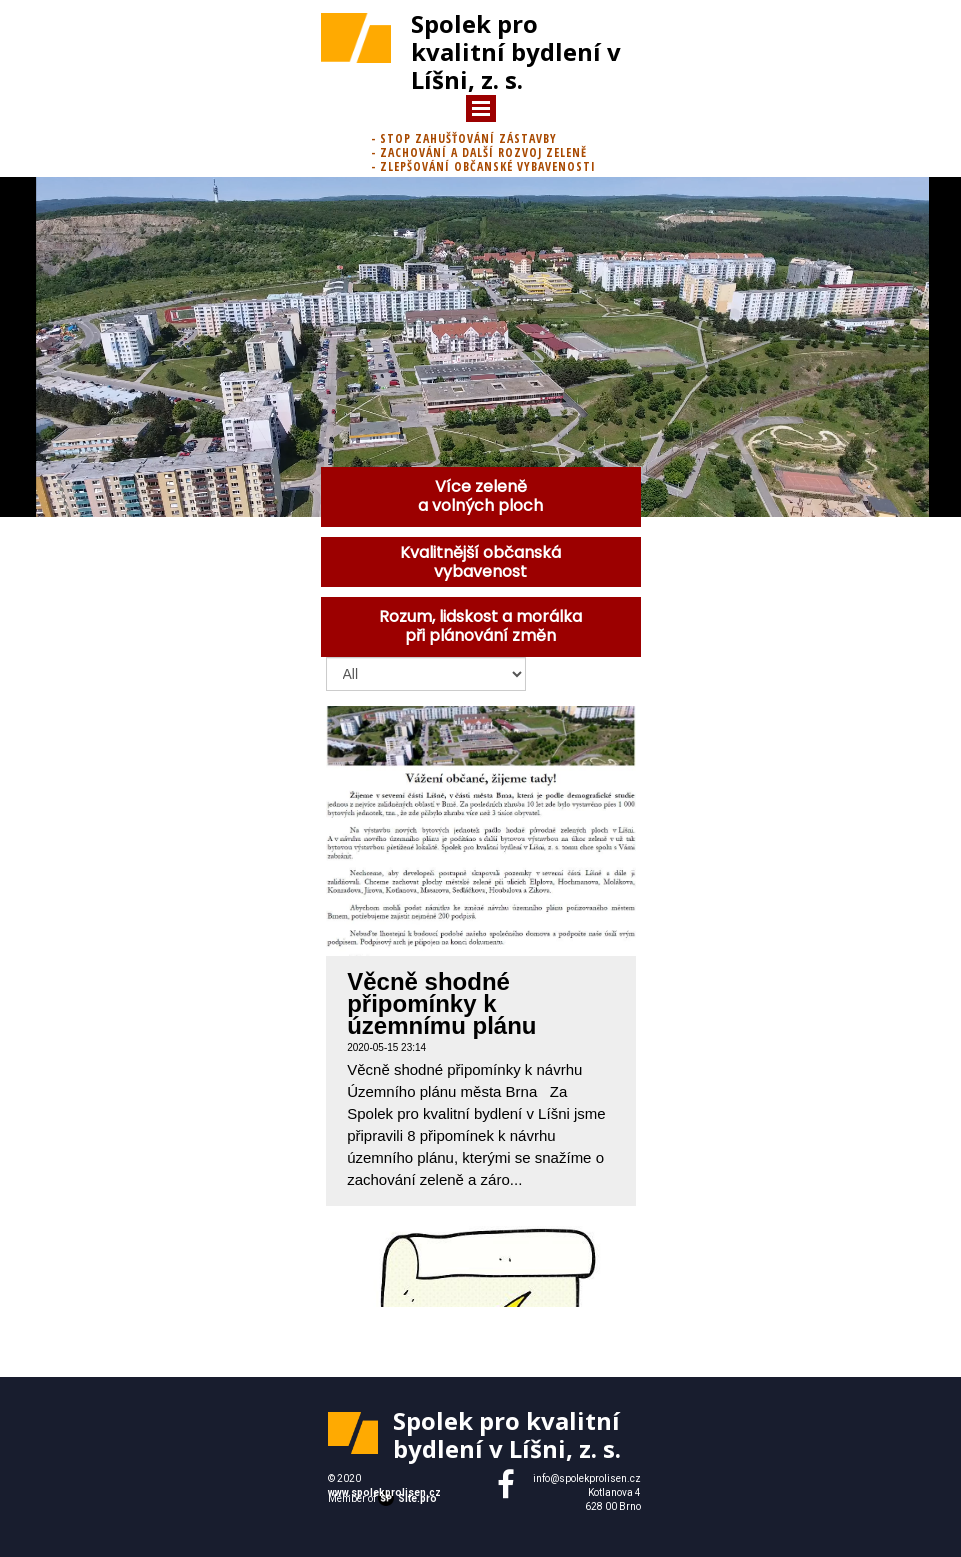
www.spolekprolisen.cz (384, 1492)
